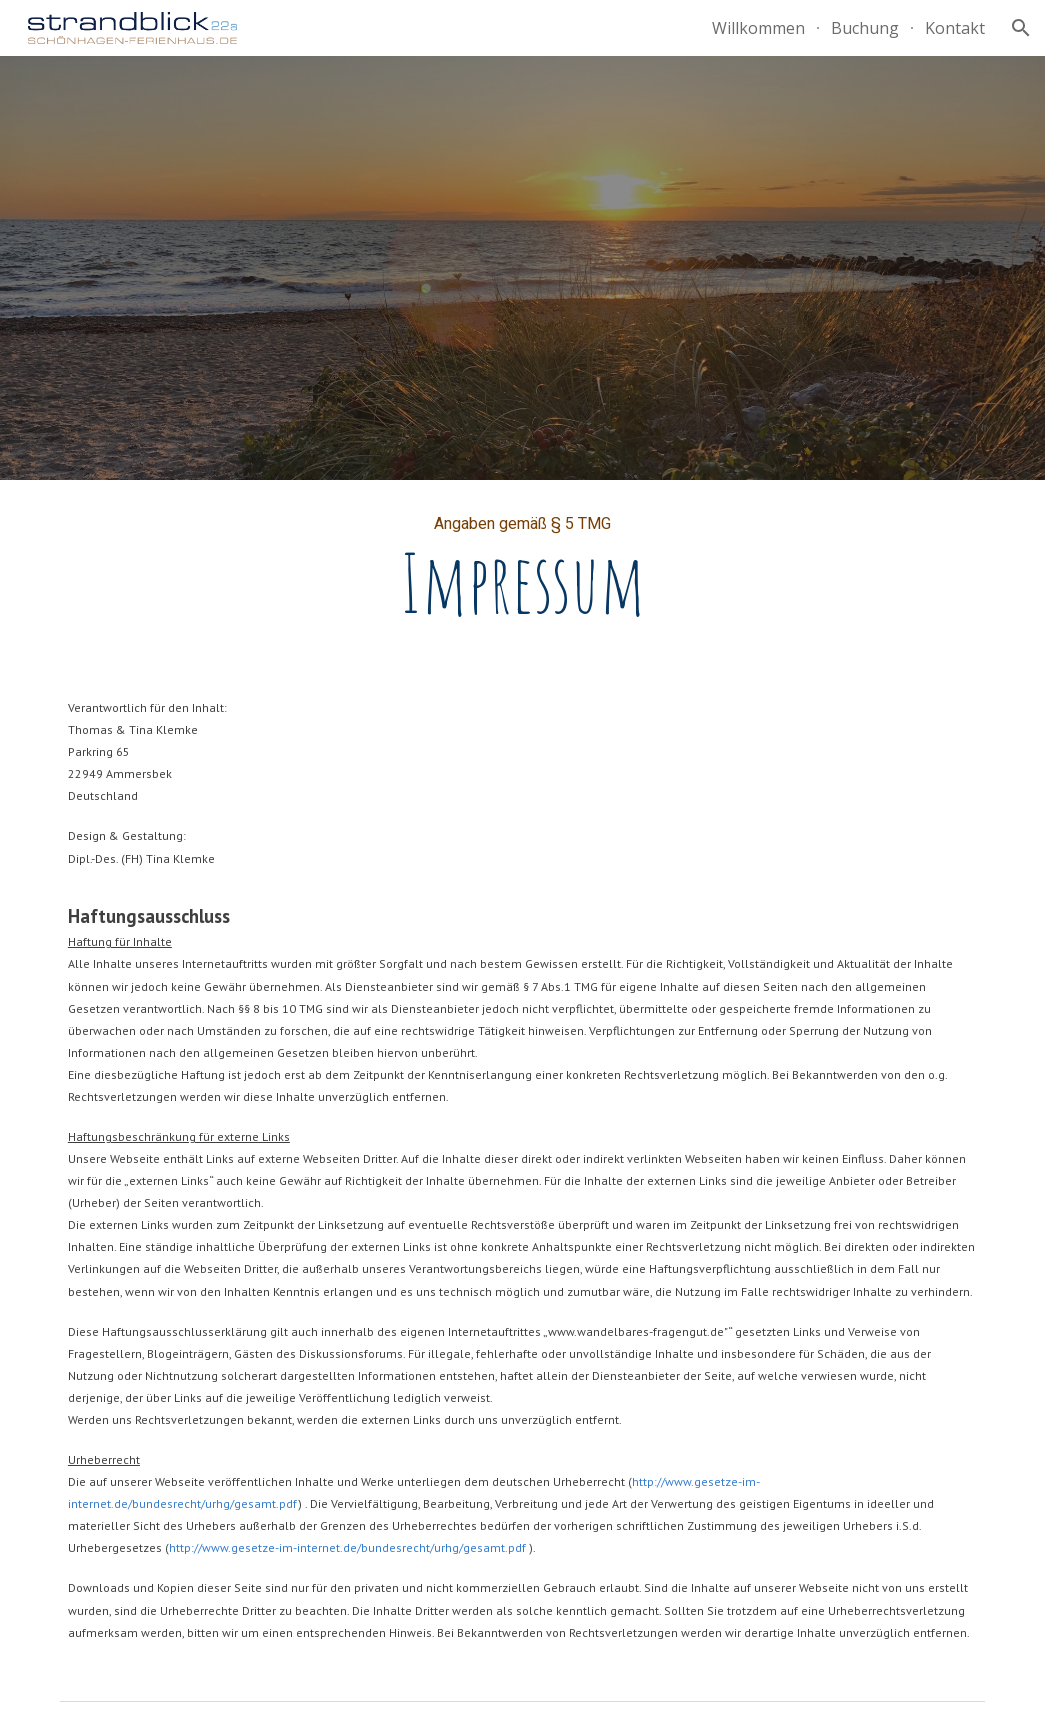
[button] (1021, 28)
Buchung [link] (865, 28)
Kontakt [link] (955, 28)
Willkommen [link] (758, 28)
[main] (522, 571)
